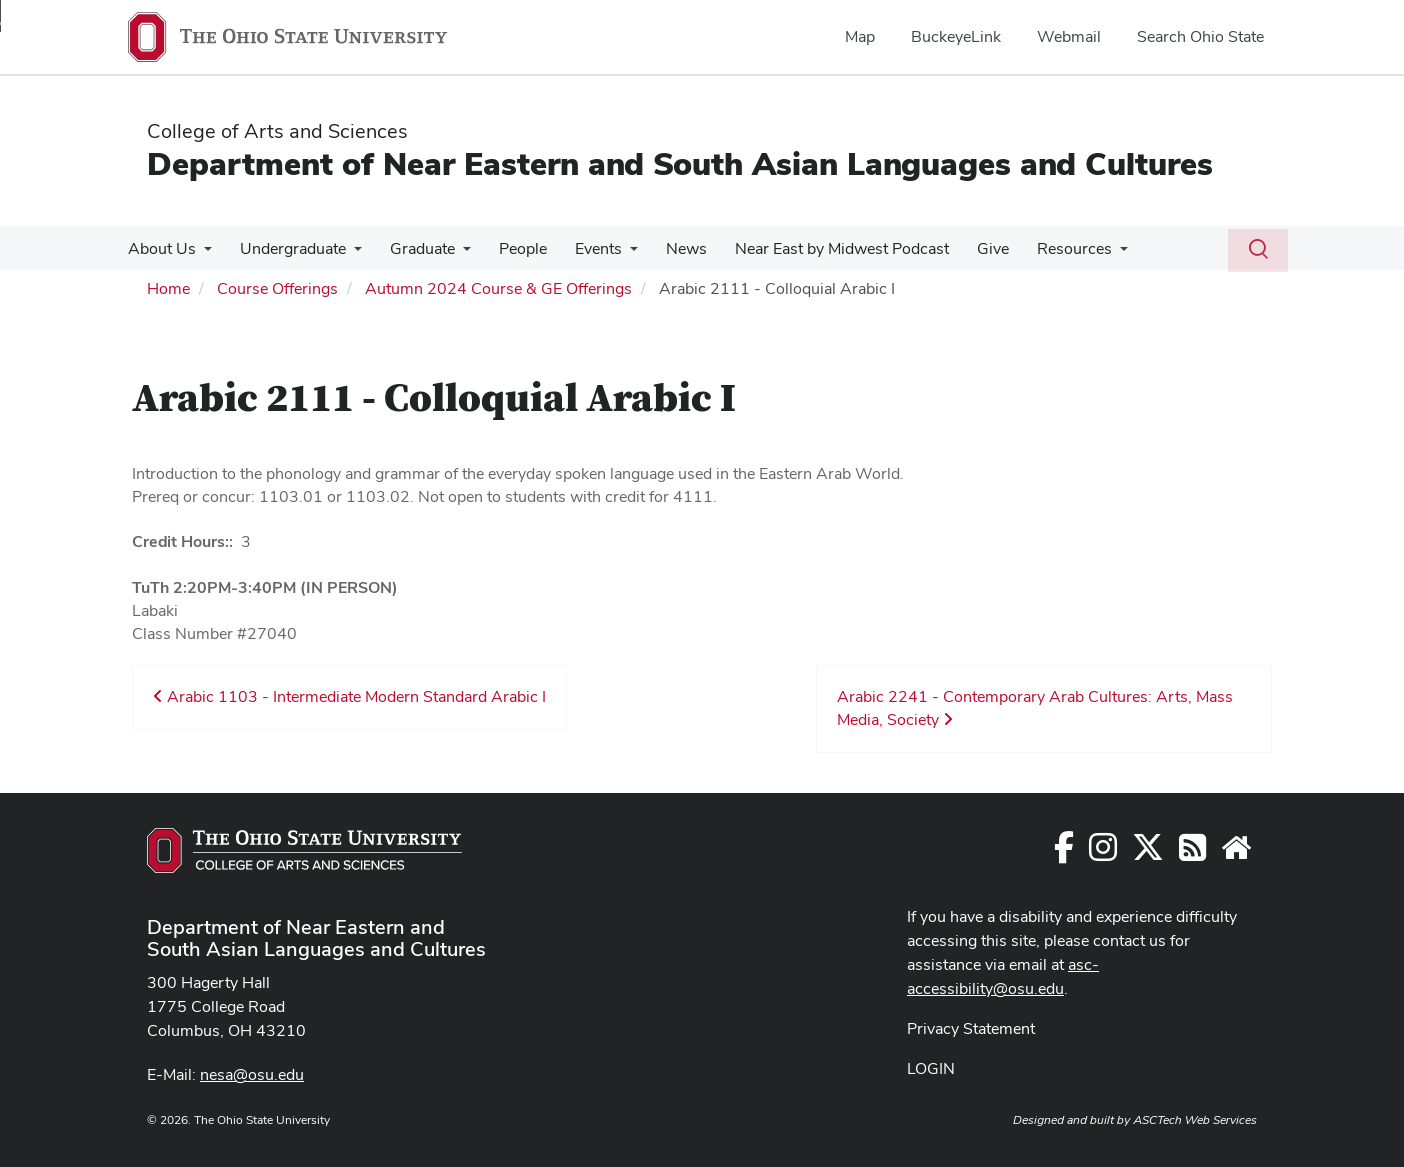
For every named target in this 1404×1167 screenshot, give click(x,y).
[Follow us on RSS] (1192, 853)
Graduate (412, 248)
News (664, 248)
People (509, 248)
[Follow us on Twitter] (1148, 853)
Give (963, 248)
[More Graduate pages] (453, 254)
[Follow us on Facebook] (1064, 853)
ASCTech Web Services (1195, 1120)
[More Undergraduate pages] (348, 254)
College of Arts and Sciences (277, 131)
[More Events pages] (612, 254)
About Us (160, 248)
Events (580, 248)
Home (168, 288)
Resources (1040, 248)
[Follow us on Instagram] (1103, 853)
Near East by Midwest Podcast (816, 248)
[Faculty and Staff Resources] (1236, 853)
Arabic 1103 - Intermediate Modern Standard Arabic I (349, 696)
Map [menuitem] (860, 36)
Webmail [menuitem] (1069, 36)
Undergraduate (287, 248)
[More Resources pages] (1086, 254)
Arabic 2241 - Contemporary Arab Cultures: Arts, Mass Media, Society (1035, 708)
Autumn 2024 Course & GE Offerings (498, 288)
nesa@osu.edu (252, 1074)
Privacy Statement (971, 1028)
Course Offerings (277, 288)
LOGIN (931, 1068)
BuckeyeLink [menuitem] (956, 36)
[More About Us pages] (202, 254)
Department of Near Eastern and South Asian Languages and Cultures (680, 163)
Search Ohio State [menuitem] (1200, 36)
